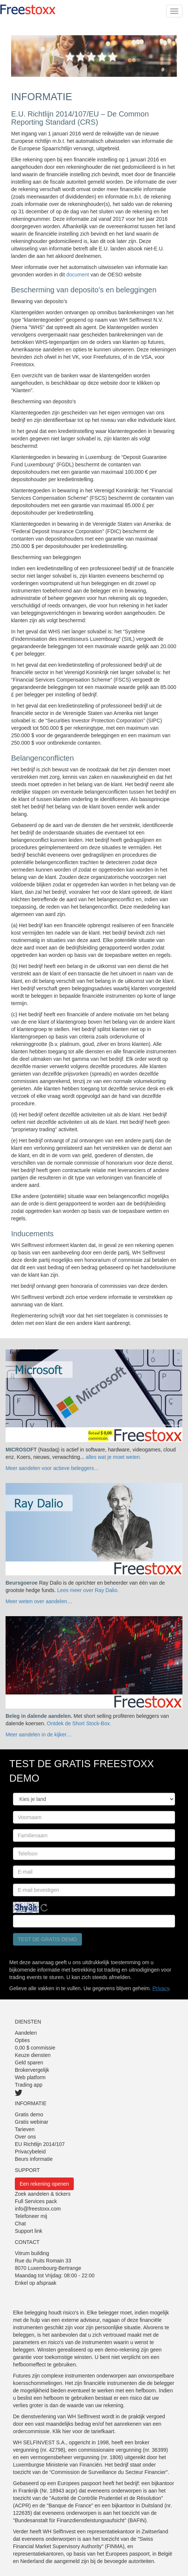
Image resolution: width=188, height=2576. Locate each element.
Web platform (30, 2077)
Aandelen (26, 2033)
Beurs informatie (34, 2159)
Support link (28, 2231)
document (77, 275)
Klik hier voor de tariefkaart (84, 2431)
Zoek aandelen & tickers (42, 2194)
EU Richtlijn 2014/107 (40, 2144)
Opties (22, 2040)
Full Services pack (36, 2201)
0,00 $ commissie (35, 2048)
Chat (20, 2223)
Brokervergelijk (32, 2070)
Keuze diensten (33, 2055)
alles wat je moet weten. (113, 1457)
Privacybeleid (30, 2152)
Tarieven (24, 2129)
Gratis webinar (31, 2122)
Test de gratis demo (47, 1939)
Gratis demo (29, 2114)
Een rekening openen (44, 2184)
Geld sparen (29, 2062)
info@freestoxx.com (38, 2209)
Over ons (25, 2137)
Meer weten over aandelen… (39, 1601)
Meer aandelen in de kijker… (39, 1734)
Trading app (28, 2085)
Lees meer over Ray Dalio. (88, 1590)
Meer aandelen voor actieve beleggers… (52, 1468)
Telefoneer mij (31, 2216)
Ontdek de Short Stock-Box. (79, 1723)
